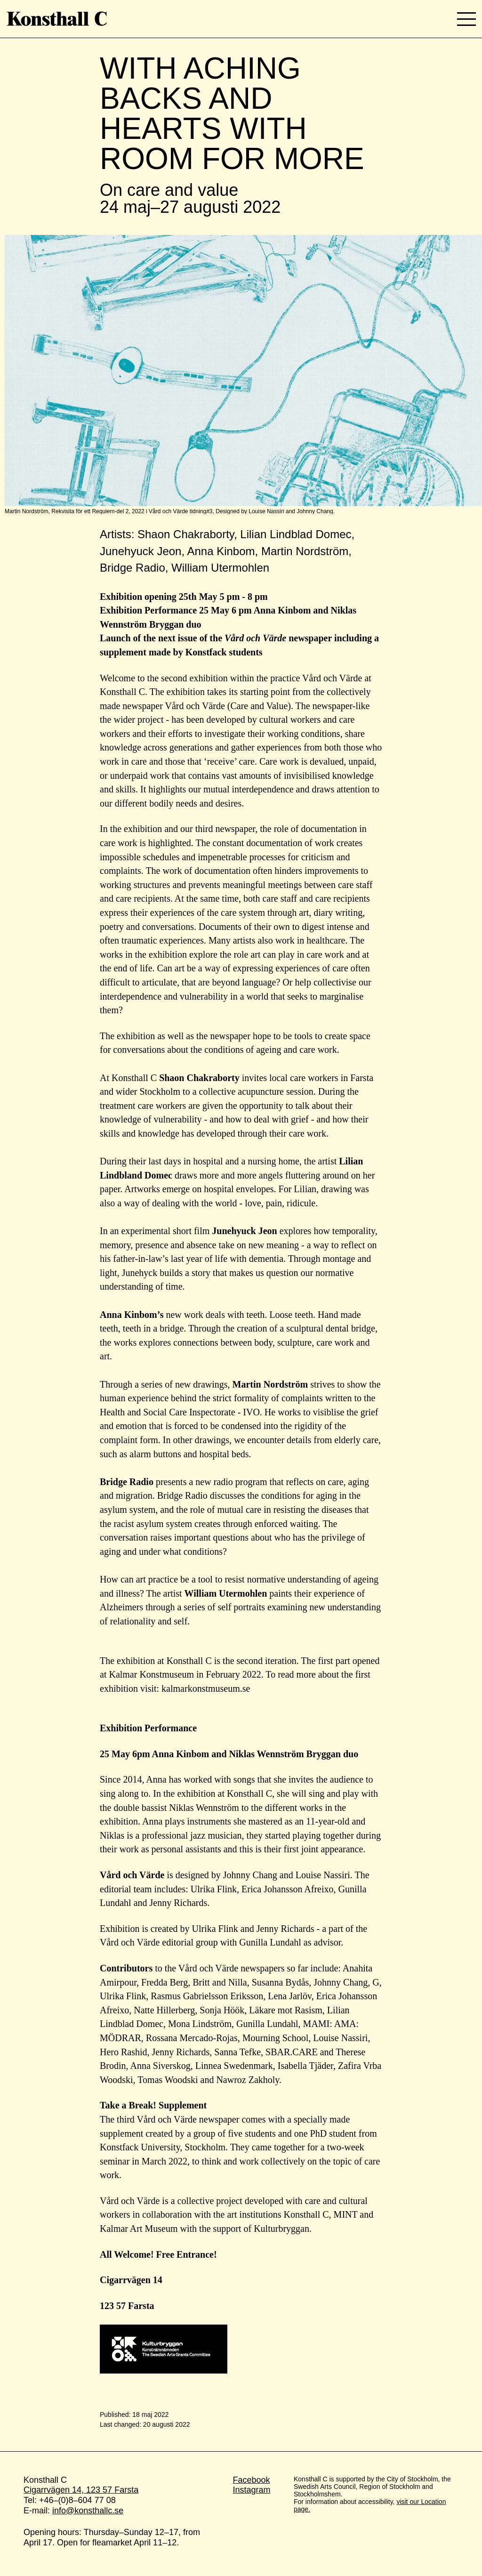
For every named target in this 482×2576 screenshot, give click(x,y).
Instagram (251, 2490)
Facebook (251, 2480)
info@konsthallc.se (87, 2510)
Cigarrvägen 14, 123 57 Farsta (81, 2490)
